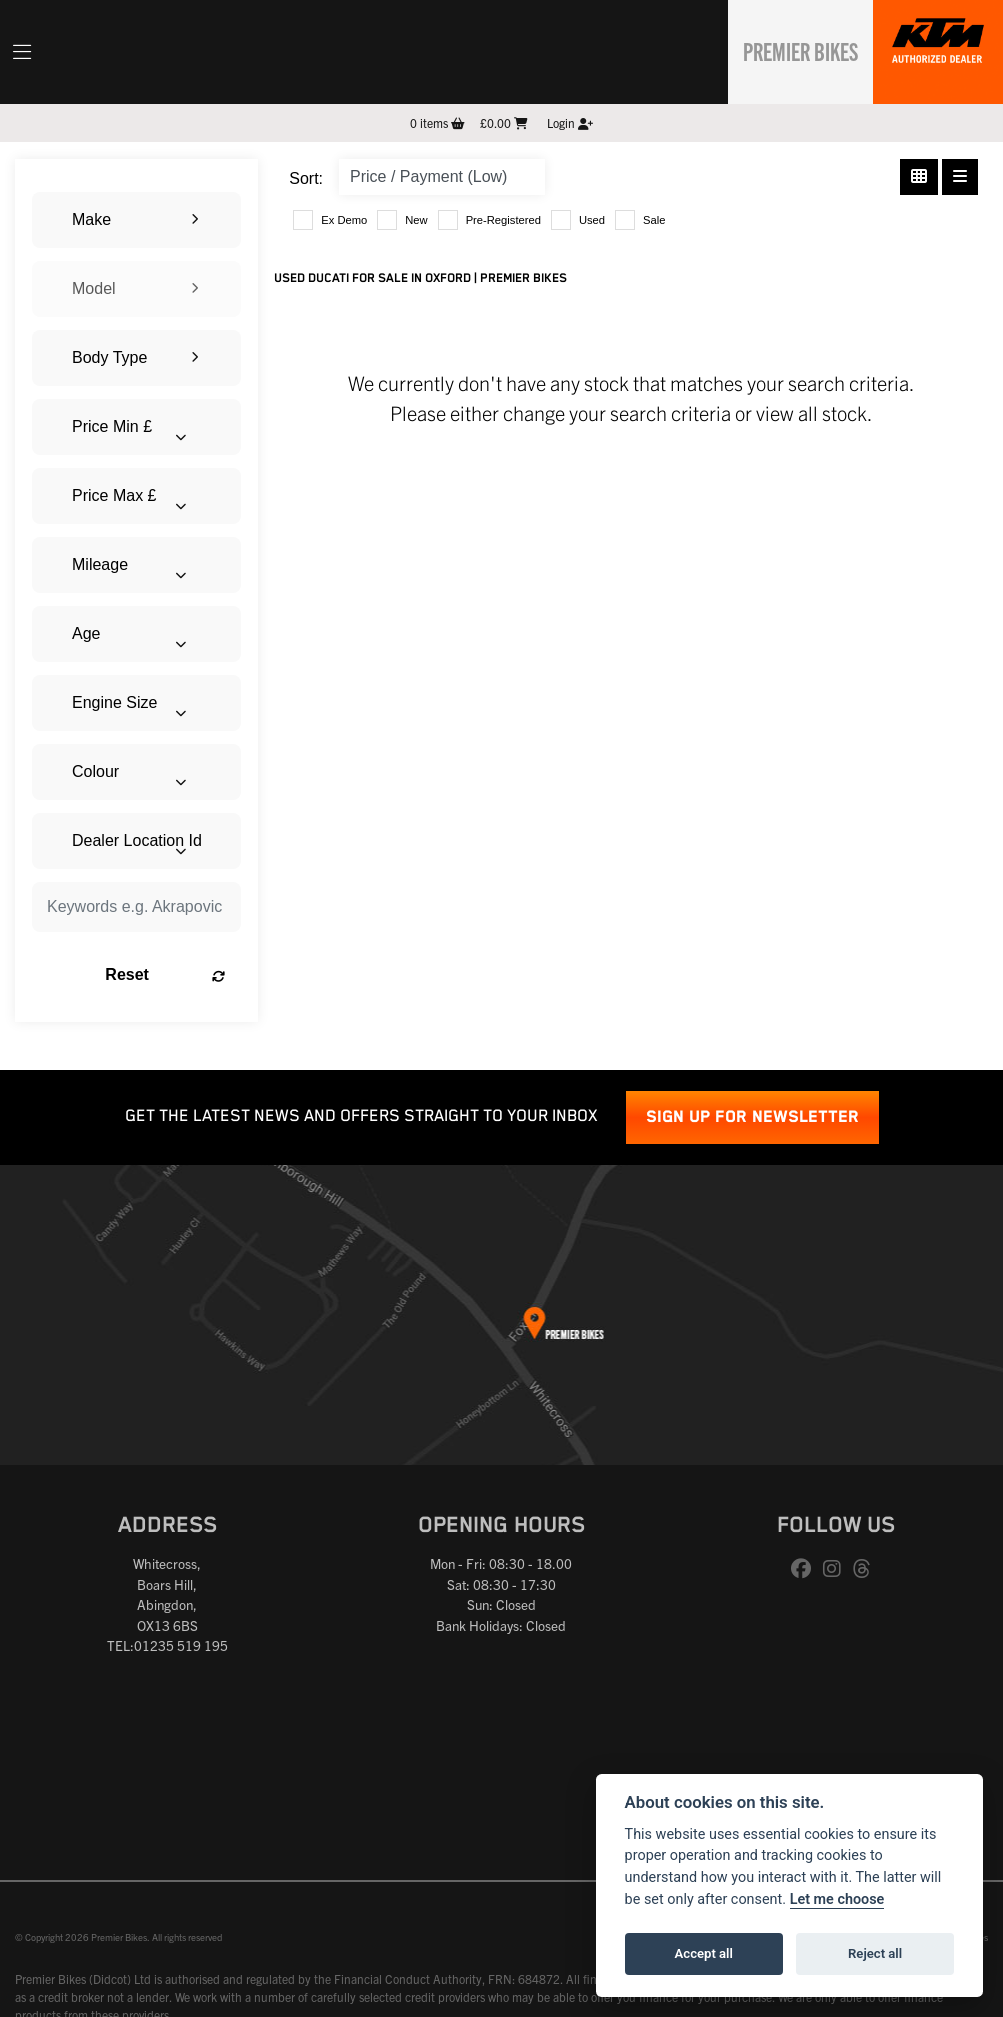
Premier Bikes (790, 49)
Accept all (704, 1953)
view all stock (811, 412)
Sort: (306, 178)
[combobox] (136, 220)
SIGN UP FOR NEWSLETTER (752, 1117)
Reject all (875, 1953)
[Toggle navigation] (22, 52)
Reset (165, 975)
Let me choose (837, 1899)
